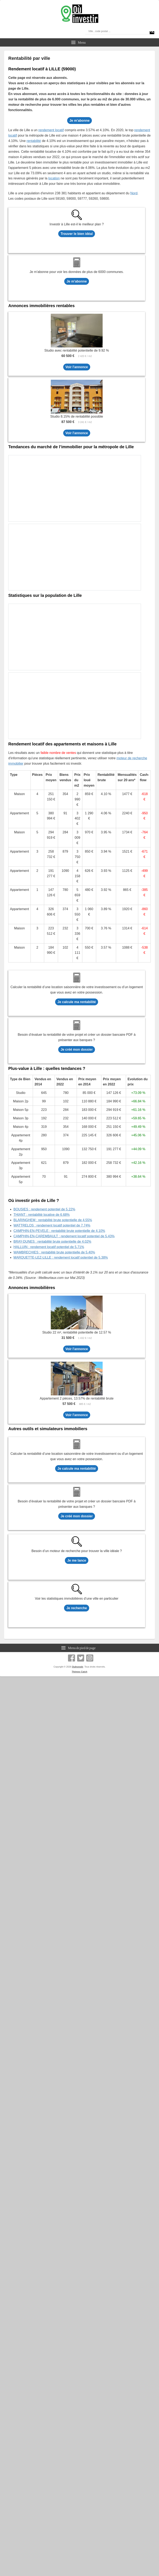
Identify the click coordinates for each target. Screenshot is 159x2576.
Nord (133, 193)
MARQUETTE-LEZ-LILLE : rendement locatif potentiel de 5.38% (60, 1257)
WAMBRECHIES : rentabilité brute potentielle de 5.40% (54, 1252)
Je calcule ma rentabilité (76, 1002)
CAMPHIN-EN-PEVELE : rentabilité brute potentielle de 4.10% (59, 1231)
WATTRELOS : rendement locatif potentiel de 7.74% (51, 1225)
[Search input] (118, 31)
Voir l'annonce (77, 367)
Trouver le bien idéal (77, 233)
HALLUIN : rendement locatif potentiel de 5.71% (48, 1247)
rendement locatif (51, 130)
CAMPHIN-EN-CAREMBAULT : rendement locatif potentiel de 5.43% (64, 1236)
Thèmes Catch (79, 1671)
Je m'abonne (79, 120)
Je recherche (76, 1608)
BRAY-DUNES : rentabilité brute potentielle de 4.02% (52, 1241)
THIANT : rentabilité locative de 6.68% (41, 1214)
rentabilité (34, 141)
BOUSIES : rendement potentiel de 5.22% (44, 1209)
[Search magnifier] (152, 31)
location (54, 178)
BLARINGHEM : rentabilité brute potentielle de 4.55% (52, 1220)
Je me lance (76, 1560)
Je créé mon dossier (77, 1049)
